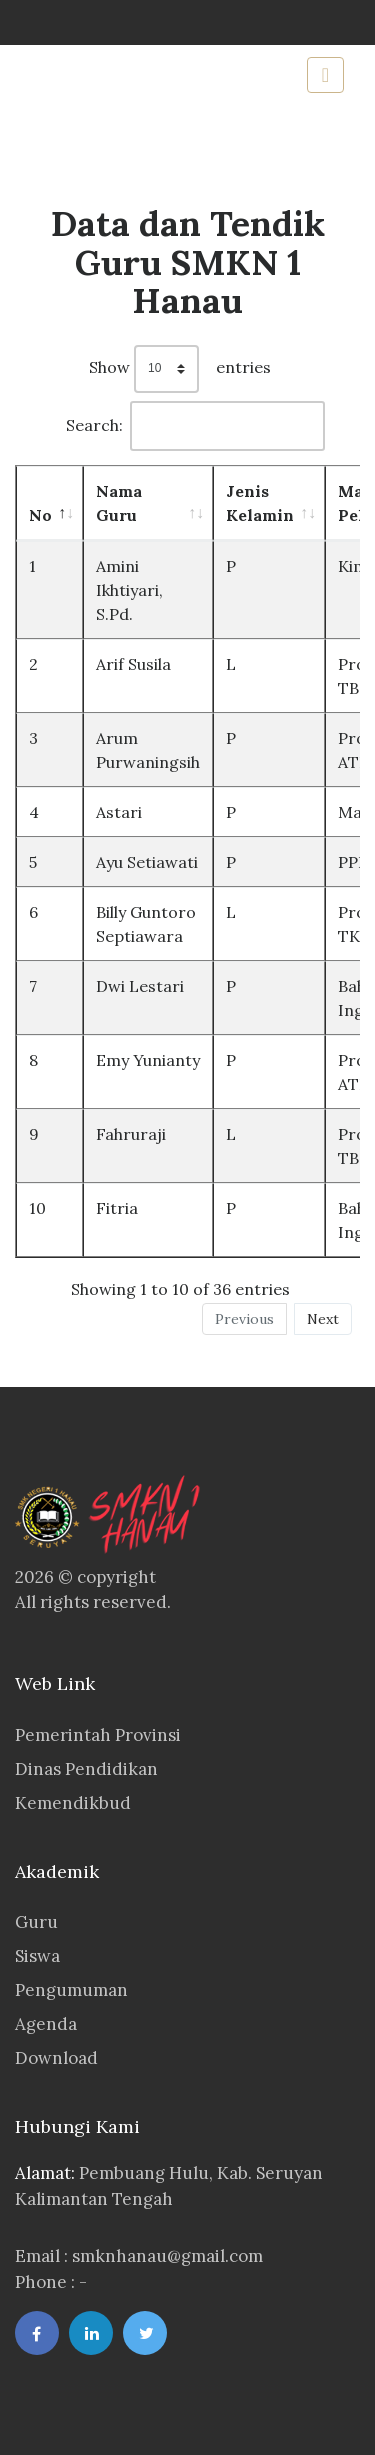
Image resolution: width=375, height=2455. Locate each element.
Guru (36, 1922)
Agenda (46, 2024)
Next (323, 1319)
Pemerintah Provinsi (98, 1735)
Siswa (37, 1956)
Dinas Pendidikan (86, 1769)
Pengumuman (71, 1990)
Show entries (180, 369)
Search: (195, 426)
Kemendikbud (73, 1803)
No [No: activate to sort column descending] (40, 515)
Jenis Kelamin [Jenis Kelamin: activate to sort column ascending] (260, 503)
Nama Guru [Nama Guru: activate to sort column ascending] (119, 503)
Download (56, 2058)
